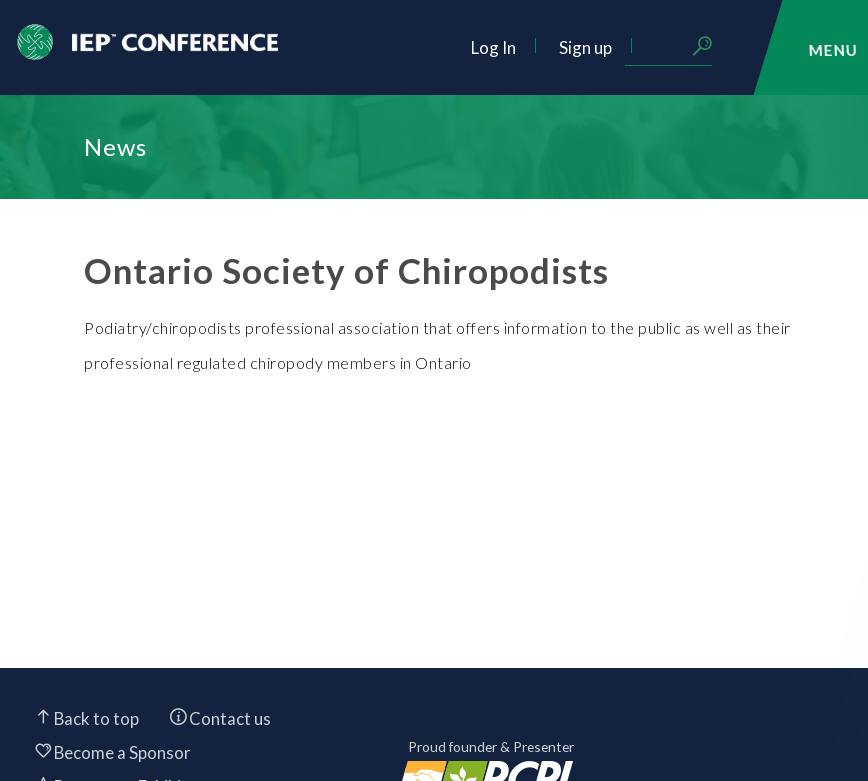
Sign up (585, 47)
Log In (493, 47)
